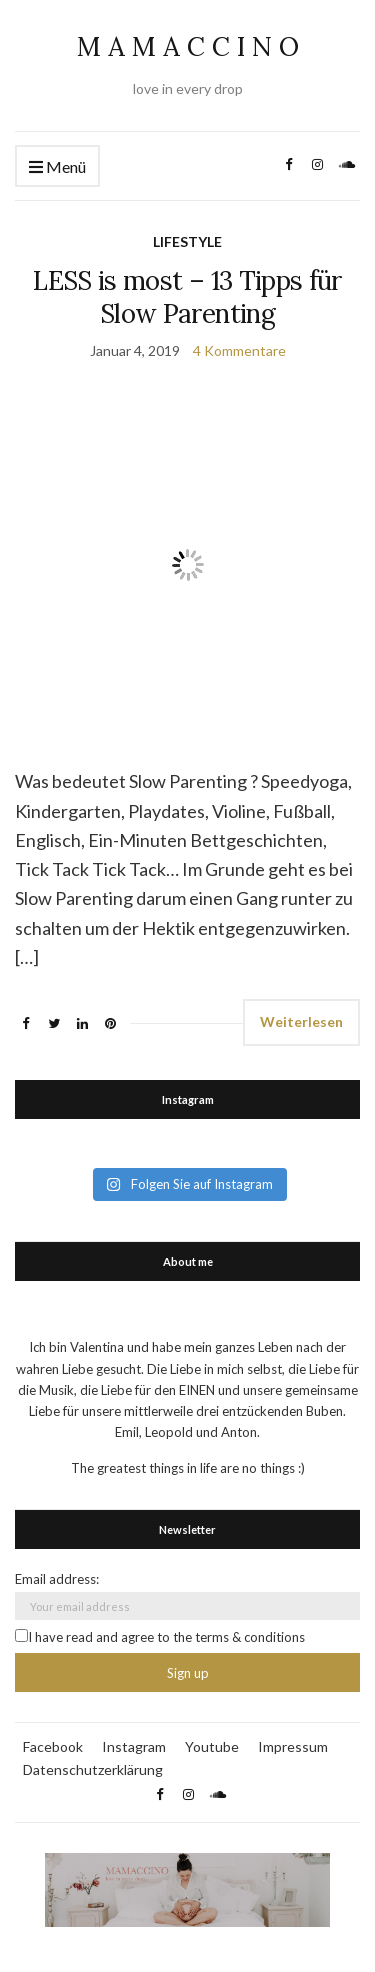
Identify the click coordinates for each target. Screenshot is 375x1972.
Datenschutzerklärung (93, 1769)
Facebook (53, 1746)
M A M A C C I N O (188, 46)
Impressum (293, 1746)
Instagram (134, 1746)
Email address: (57, 1579)
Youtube (212, 1746)
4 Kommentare (239, 350)
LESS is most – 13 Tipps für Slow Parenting (187, 297)
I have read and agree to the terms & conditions (160, 1637)
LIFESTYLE (187, 241)
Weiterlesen (301, 1021)
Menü (57, 167)
